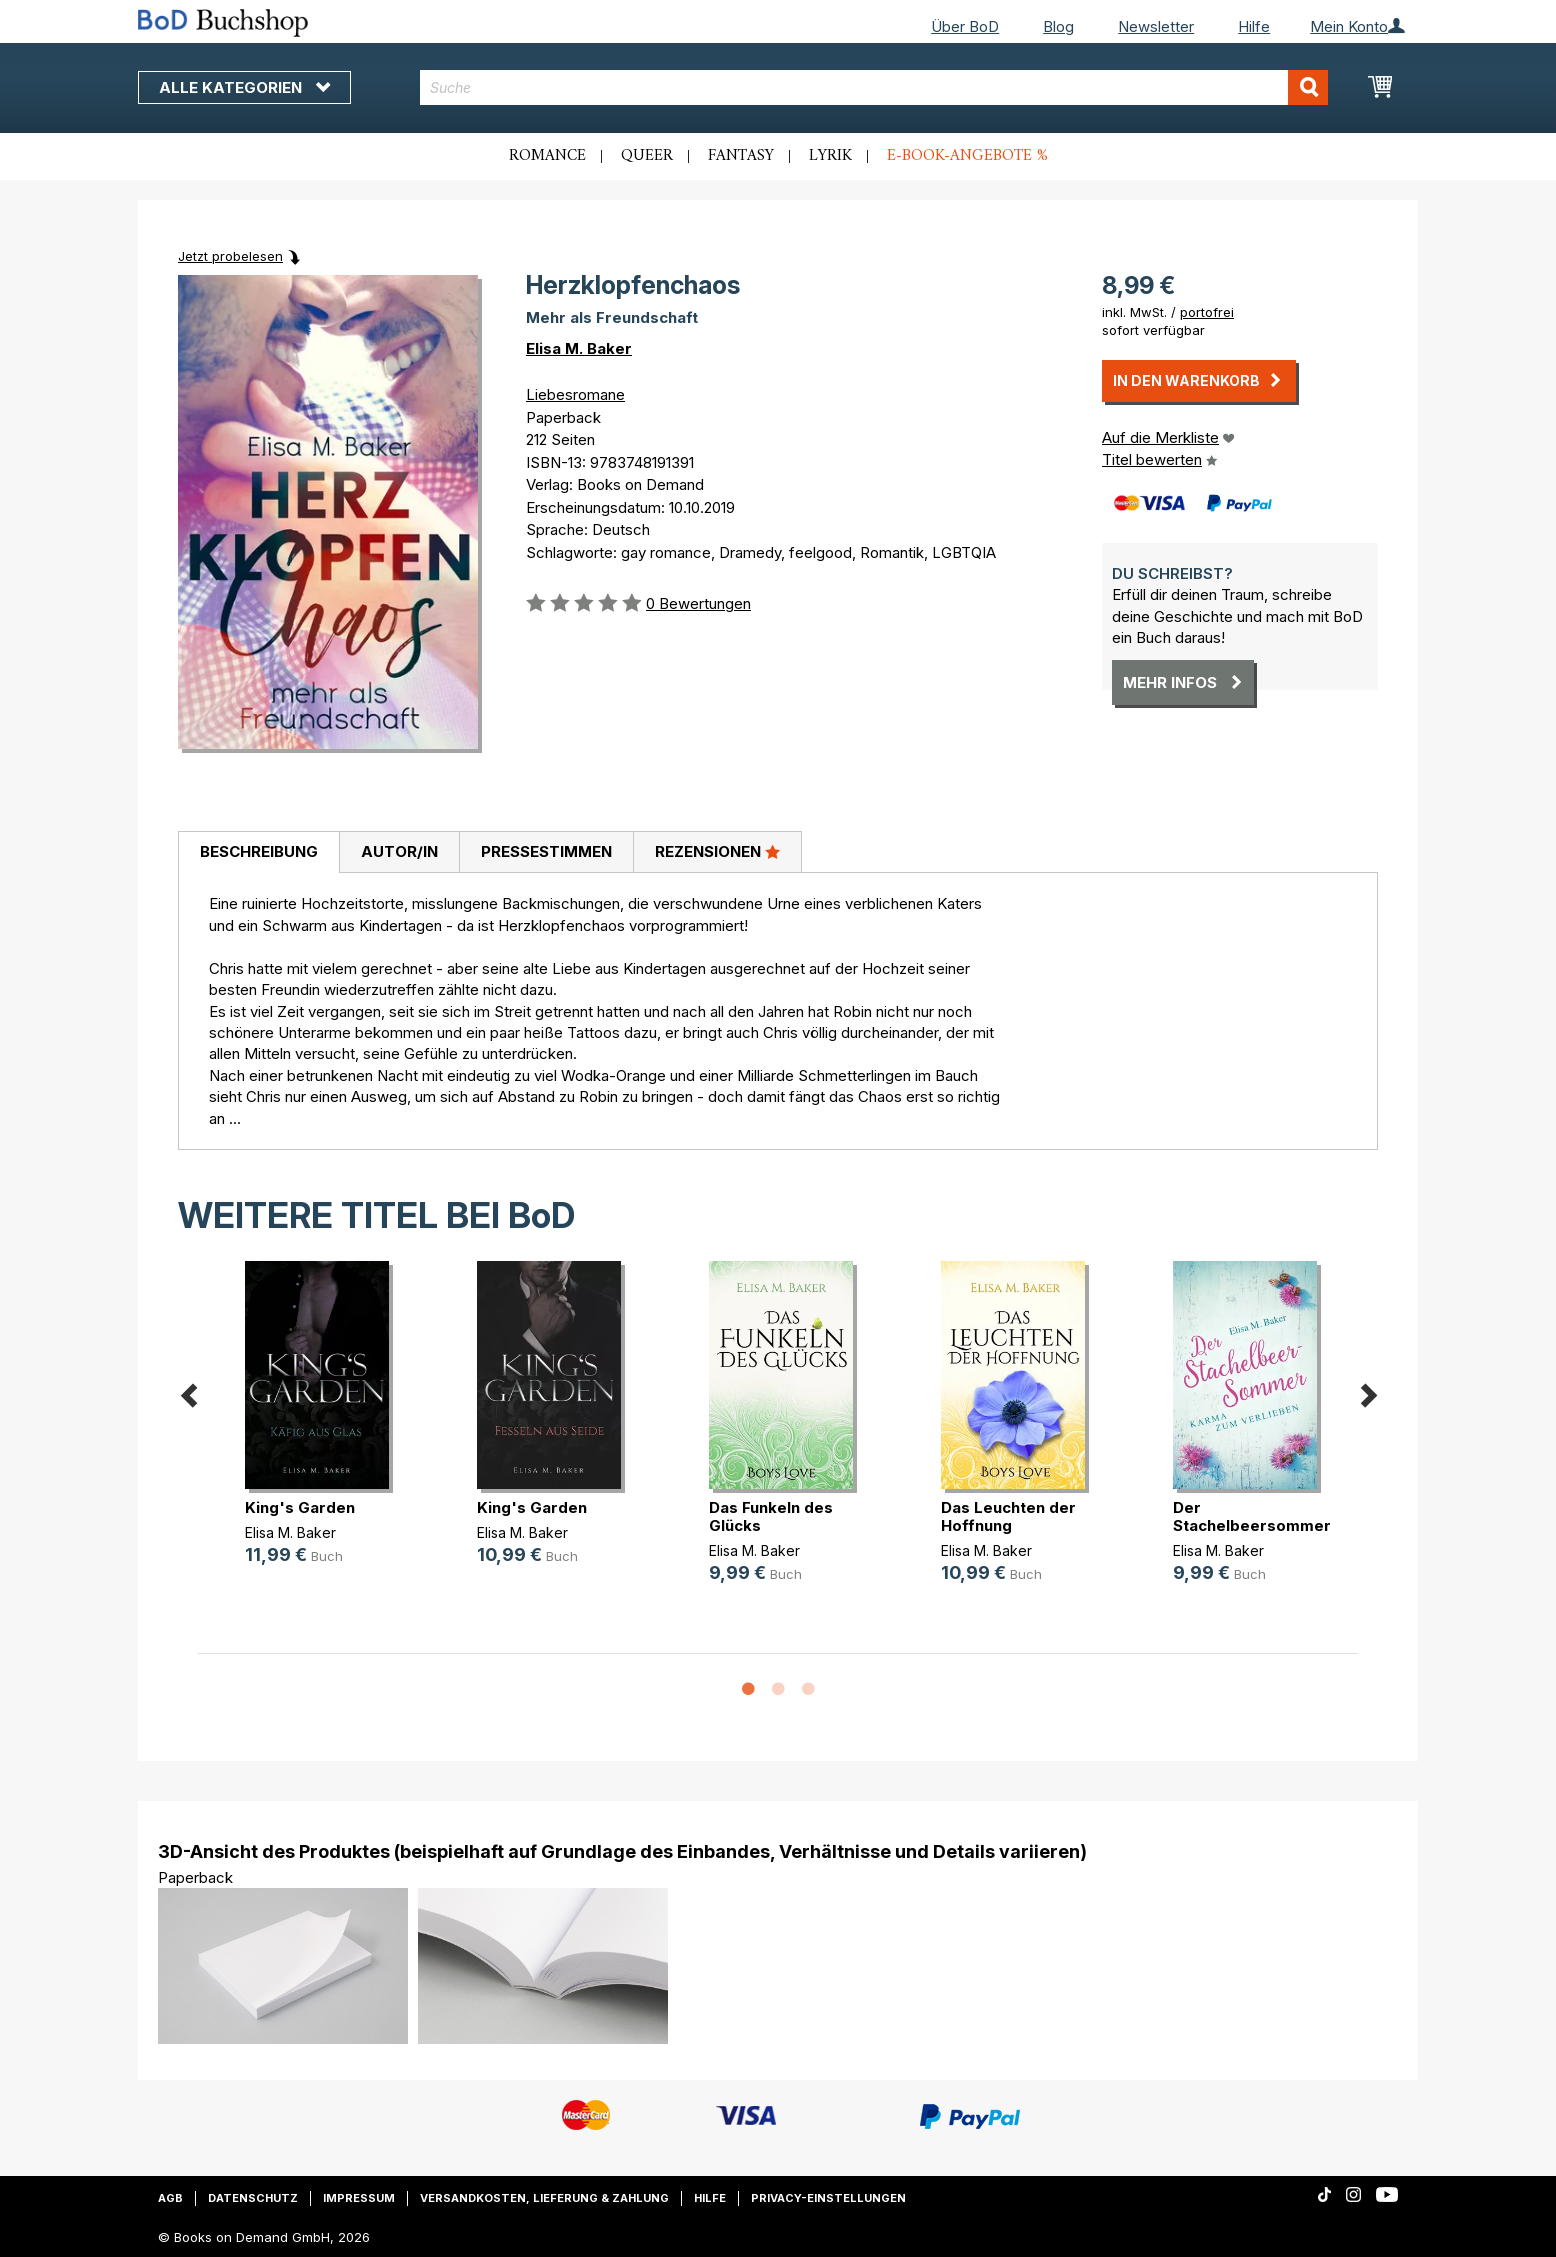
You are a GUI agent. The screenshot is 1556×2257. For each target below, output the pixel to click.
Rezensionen (717, 851)
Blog (1058, 26)
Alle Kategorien (244, 87)
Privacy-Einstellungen (828, 2198)
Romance (547, 156)
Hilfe (1254, 26)
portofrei (1207, 312)
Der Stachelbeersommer (1252, 1516)
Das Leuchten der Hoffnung (1008, 1516)
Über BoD (965, 26)
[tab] (258, 853)
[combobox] (874, 87)
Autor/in (399, 851)
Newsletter (1156, 26)
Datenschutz (253, 2198)
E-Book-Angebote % (967, 156)
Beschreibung (259, 851)
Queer (647, 156)
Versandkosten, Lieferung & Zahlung (544, 2198)
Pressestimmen (546, 851)
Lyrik (830, 156)
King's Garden (300, 1507)
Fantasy (741, 156)
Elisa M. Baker (579, 348)
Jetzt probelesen (230, 256)
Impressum (359, 2198)
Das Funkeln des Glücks (771, 1516)
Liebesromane (575, 394)
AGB (170, 2198)
